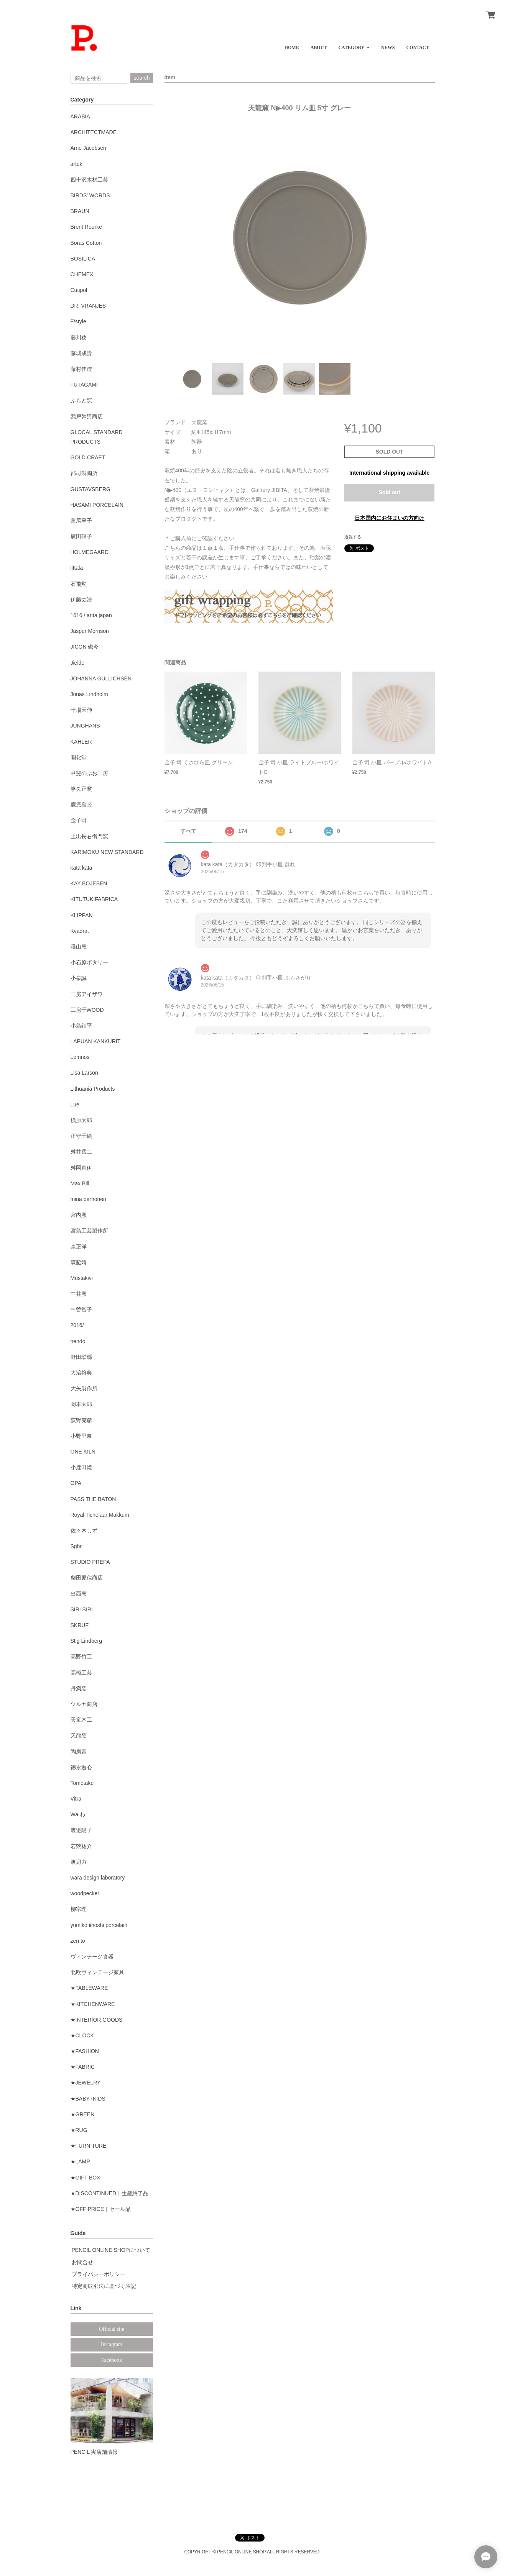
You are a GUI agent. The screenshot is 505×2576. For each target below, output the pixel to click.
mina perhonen (88, 1199)
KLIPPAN (82, 915)
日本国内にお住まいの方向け (389, 518)
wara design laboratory (98, 1878)
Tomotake (82, 1783)
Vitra (76, 1799)
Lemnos (80, 1057)
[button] (353, 44)
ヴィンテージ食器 (92, 1956)
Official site (111, 2329)
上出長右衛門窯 (89, 836)
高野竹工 (81, 1656)
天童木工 (81, 1720)
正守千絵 (81, 1136)
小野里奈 (81, 1436)
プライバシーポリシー (98, 2274)
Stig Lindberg (86, 1641)
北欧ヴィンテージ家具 (97, 1972)
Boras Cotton (86, 243)
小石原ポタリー (89, 962)
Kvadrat (80, 931)
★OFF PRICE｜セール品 (101, 2209)
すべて (188, 831)
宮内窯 (79, 1215)
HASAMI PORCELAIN (97, 505)
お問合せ (82, 2262)
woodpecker (85, 1893)
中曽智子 (81, 1309)
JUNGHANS (85, 726)
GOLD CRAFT (88, 457)
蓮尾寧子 (81, 521)
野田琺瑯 (81, 1357)
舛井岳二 (81, 1152)
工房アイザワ (87, 994)
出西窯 (79, 1594)
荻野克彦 (81, 1420)
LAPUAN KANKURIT (96, 1041)
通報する (352, 536)
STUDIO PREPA (90, 1562)
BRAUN (80, 211)
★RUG (79, 2130)
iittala (77, 568)
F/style (78, 321)
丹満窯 (79, 1688)
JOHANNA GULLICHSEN (101, 678)
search (141, 78)
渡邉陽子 (81, 1830)
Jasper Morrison (90, 631)
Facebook (111, 2360)
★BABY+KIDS (88, 2099)
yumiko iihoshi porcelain (99, 1925)
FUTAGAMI (84, 385)
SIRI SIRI (82, 1609)
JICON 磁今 (85, 647)
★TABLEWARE (89, 1988)
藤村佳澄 (81, 369)
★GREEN (83, 2114)
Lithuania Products (93, 1089)
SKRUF (80, 1625)
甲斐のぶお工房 (89, 773)
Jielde (78, 663)
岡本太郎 (81, 1404)
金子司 (79, 820)
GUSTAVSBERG (91, 489)
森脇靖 (79, 1262)
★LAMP (80, 2161)
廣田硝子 (81, 536)
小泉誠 (79, 978)
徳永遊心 (81, 1767)
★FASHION (85, 2051)
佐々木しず (84, 1530)
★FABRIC (83, 2067)
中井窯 (79, 1294)
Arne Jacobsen (88, 148)
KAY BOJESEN (89, 883)
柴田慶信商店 (87, 1578)
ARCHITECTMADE (94, 132)
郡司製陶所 (84, 473)
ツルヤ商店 (84, 1704)
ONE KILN (83, 1452)
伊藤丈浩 (81, 599)
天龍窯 (79, 1735)
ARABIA (80, 116)
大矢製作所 (84, 1388)
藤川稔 (79, 337)
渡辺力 (79, 1862)
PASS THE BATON (93, 1499)
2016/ (77, 1325)
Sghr (76, 1546)
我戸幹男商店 (87, 416)
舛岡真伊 (81, 1168)
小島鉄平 (81, 1026)
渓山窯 (79, 947)
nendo (78, 1341)
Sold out (389, 492)
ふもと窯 (81, 400)
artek (76, 164)
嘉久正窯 (81, 789)
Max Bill (80, 1183)
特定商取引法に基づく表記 (104, 2286)
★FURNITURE (89, 2146)
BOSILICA (83, 259)
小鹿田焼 (81, 1467)
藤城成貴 (81, 353)
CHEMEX (82, 274)
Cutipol (79, 290)
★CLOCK (82, 2035)
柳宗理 (79, 1909)
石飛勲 (79, 584)
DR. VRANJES (88, 306)
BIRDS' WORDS (90, 195)
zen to (78, 1941)
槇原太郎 (81, 1120)
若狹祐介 (81, 1846)
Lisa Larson (84, 1073)
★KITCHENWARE (93, 2004)
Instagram (111, 2344)
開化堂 (79, 757)
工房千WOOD (87, 1010)
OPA (76, 1483)
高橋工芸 (81, 1673)
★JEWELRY (86, 2082)
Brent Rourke (86, 227)
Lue (75, 1104)
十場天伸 (81, 710)
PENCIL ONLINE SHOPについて (111, 2250)
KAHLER (81, 742)
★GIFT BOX (85, 2178)
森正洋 (79, 1247)
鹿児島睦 (81, 804)
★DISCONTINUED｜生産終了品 (110, 2193)
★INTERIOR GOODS (97, 2020)
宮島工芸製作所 (89, 1230)
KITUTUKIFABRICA (94, 899)
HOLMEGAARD (90, 552)
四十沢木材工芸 (89, 180)
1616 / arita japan (91, 615)
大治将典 (81, 1373)
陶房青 (79, 1751)
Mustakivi (82, 1278)
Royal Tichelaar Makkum (100, 1515)
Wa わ (78, 1814)
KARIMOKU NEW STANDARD (107, 852)
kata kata (81, 868)
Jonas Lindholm (89, 694)
